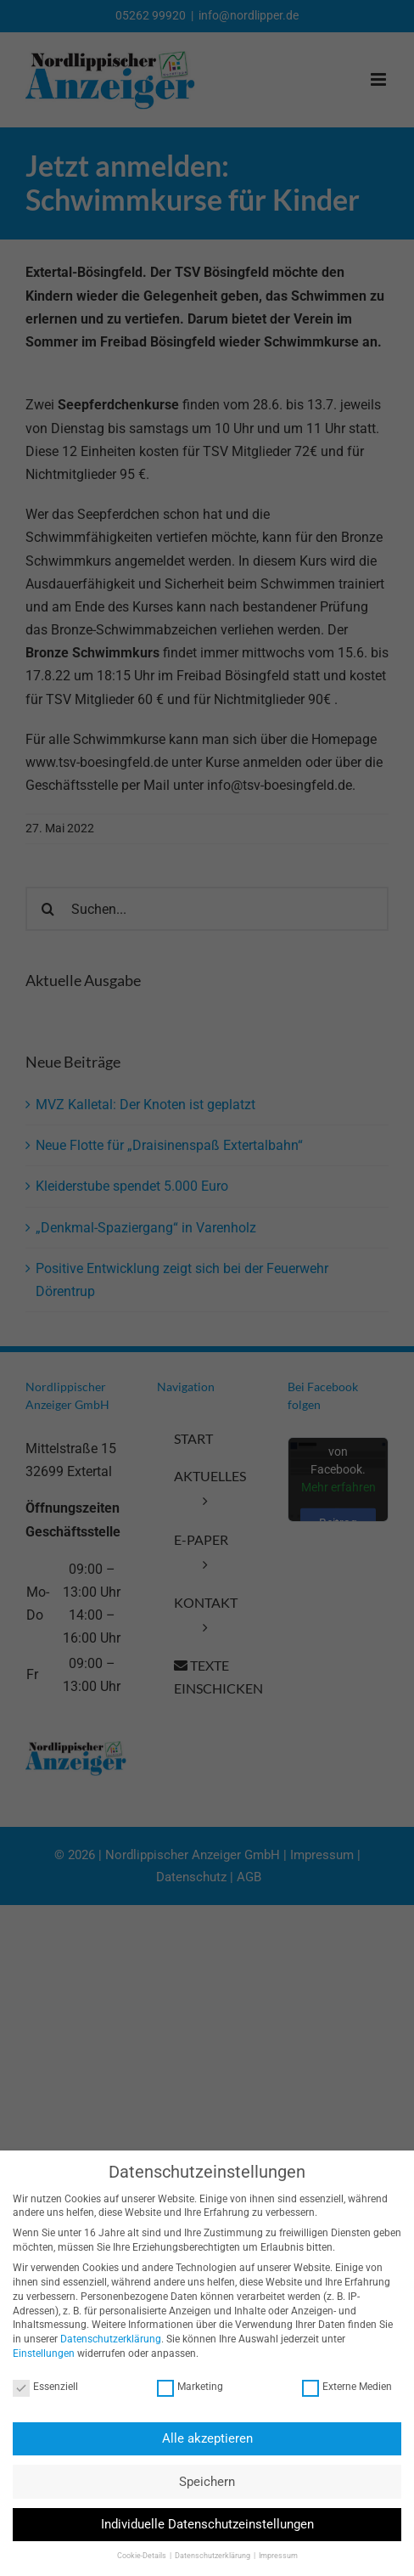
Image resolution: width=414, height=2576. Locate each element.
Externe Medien (340, 2387)
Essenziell (38, 2387)
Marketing (183, 2387)
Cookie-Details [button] (134, 2555)
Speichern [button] (200, 2481)
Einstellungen (37, 2353)
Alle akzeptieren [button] (199, 2438)
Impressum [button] (270, 2555)
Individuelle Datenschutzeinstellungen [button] (199, 2524)
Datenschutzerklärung (103, 2339)
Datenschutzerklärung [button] (205, 2555)
